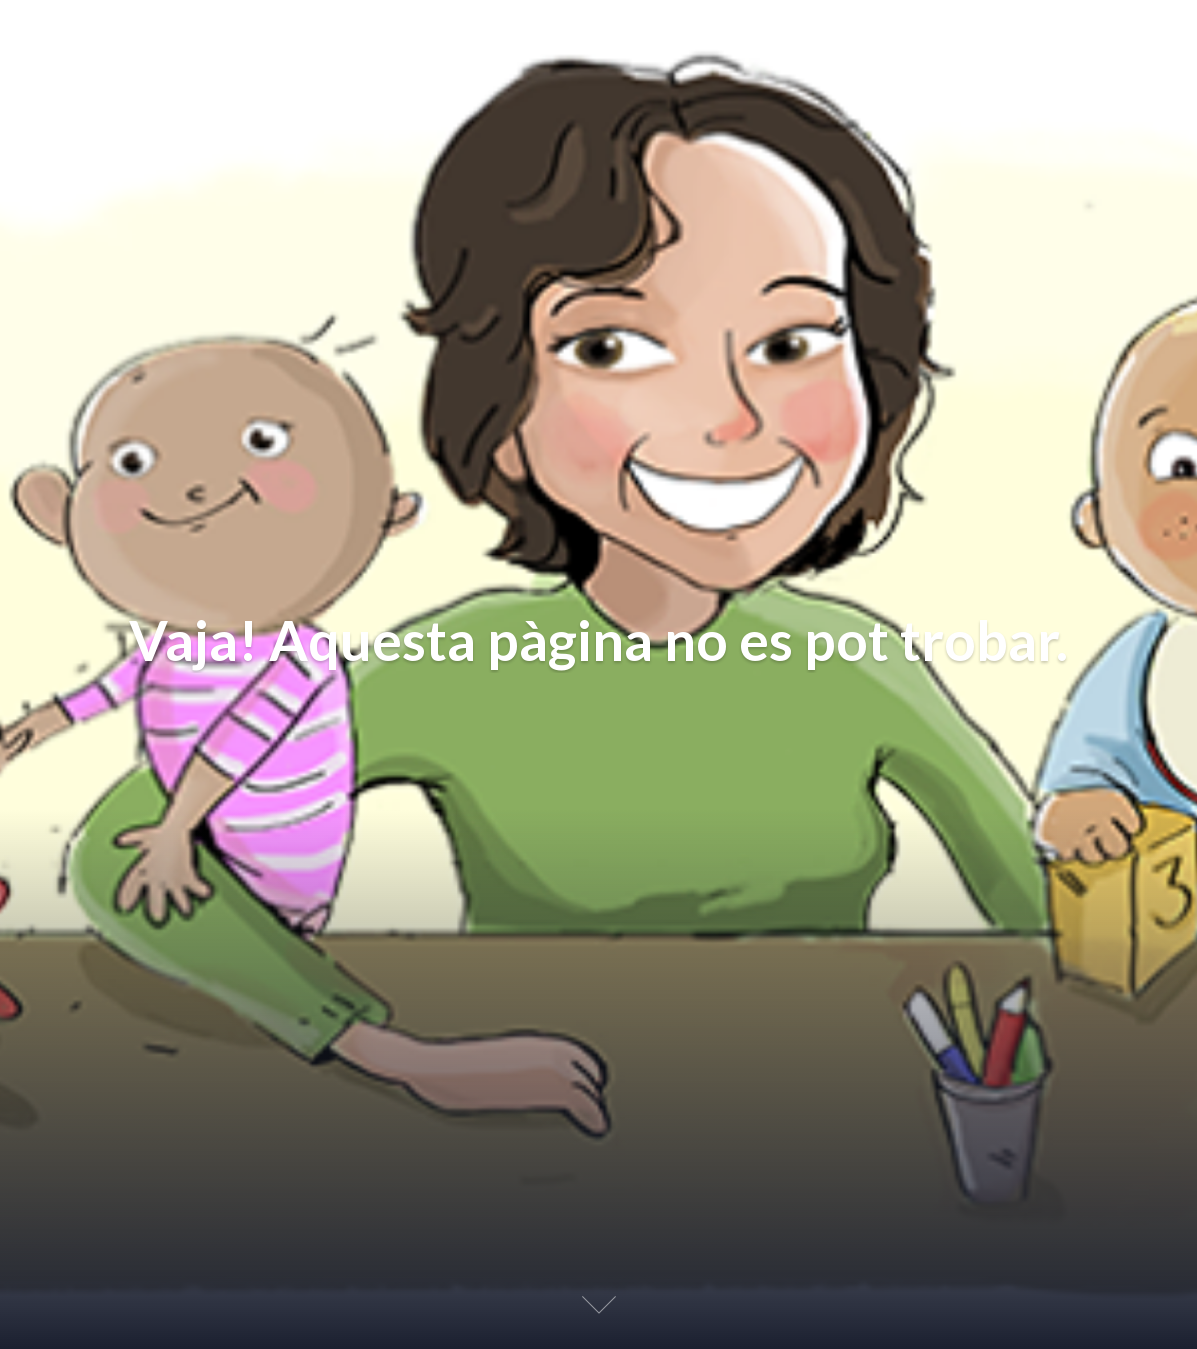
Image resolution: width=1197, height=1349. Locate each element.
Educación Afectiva (161, 38)
